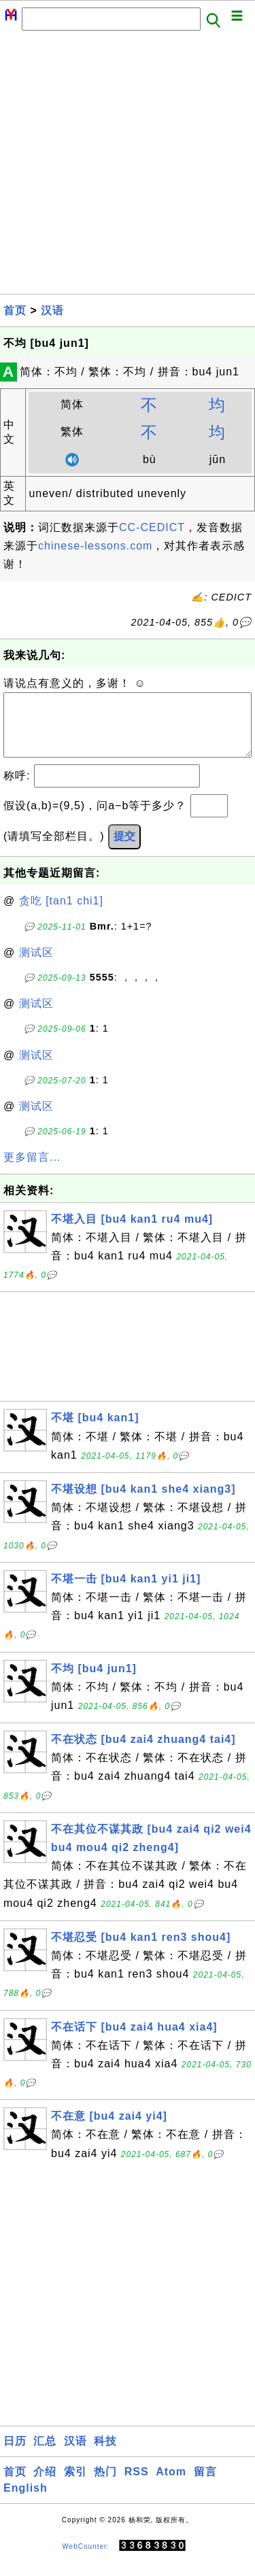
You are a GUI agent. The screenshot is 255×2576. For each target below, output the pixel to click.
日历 (15, 2454)
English (25, 2501)
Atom (171, 2485)
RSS (136, 2485)
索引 (75, 2485)
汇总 (44, 2454)
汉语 (52, 310)
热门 (105, 2485)
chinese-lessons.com (95, 546)
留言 (205, 2485)
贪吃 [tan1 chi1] (61, 914)
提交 (124, 849)
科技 (105, 2454)
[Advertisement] (127, 166)
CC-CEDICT (152, 527)
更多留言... (32, 1170)
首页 (15, 310)
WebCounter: (85, 2560)
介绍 (44, 2485)
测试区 (36, 966)
